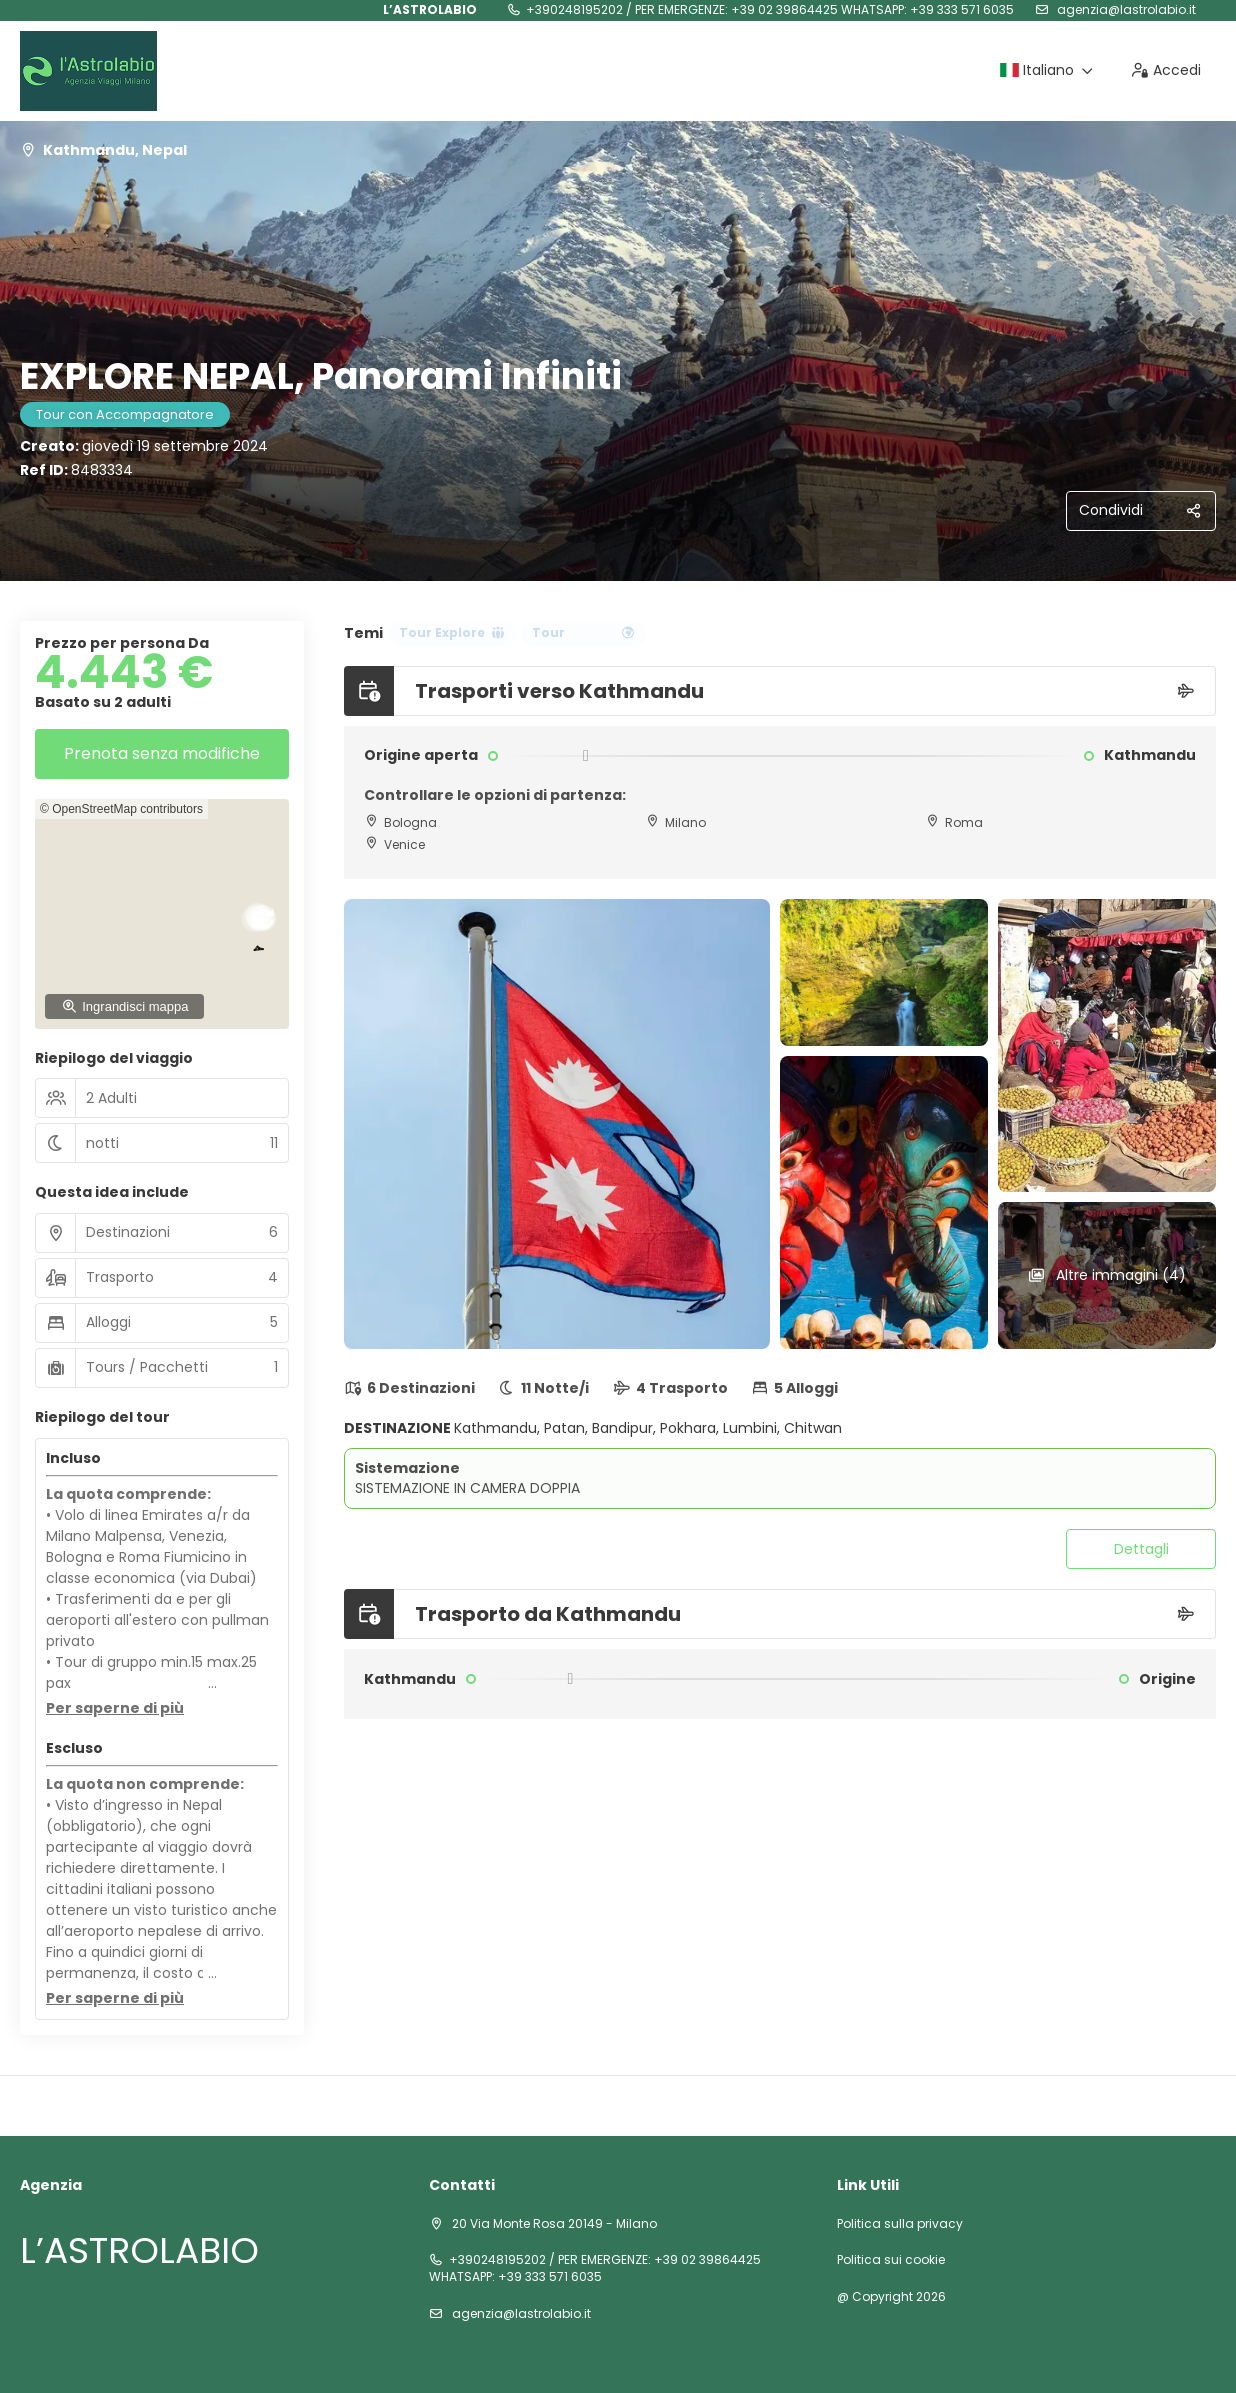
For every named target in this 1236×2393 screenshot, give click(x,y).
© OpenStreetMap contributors (121, 809)
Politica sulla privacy (900, 2224)
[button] (115, 1709)
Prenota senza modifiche (162, 753)
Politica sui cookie (891, 2260)
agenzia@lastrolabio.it (1125, 9)
